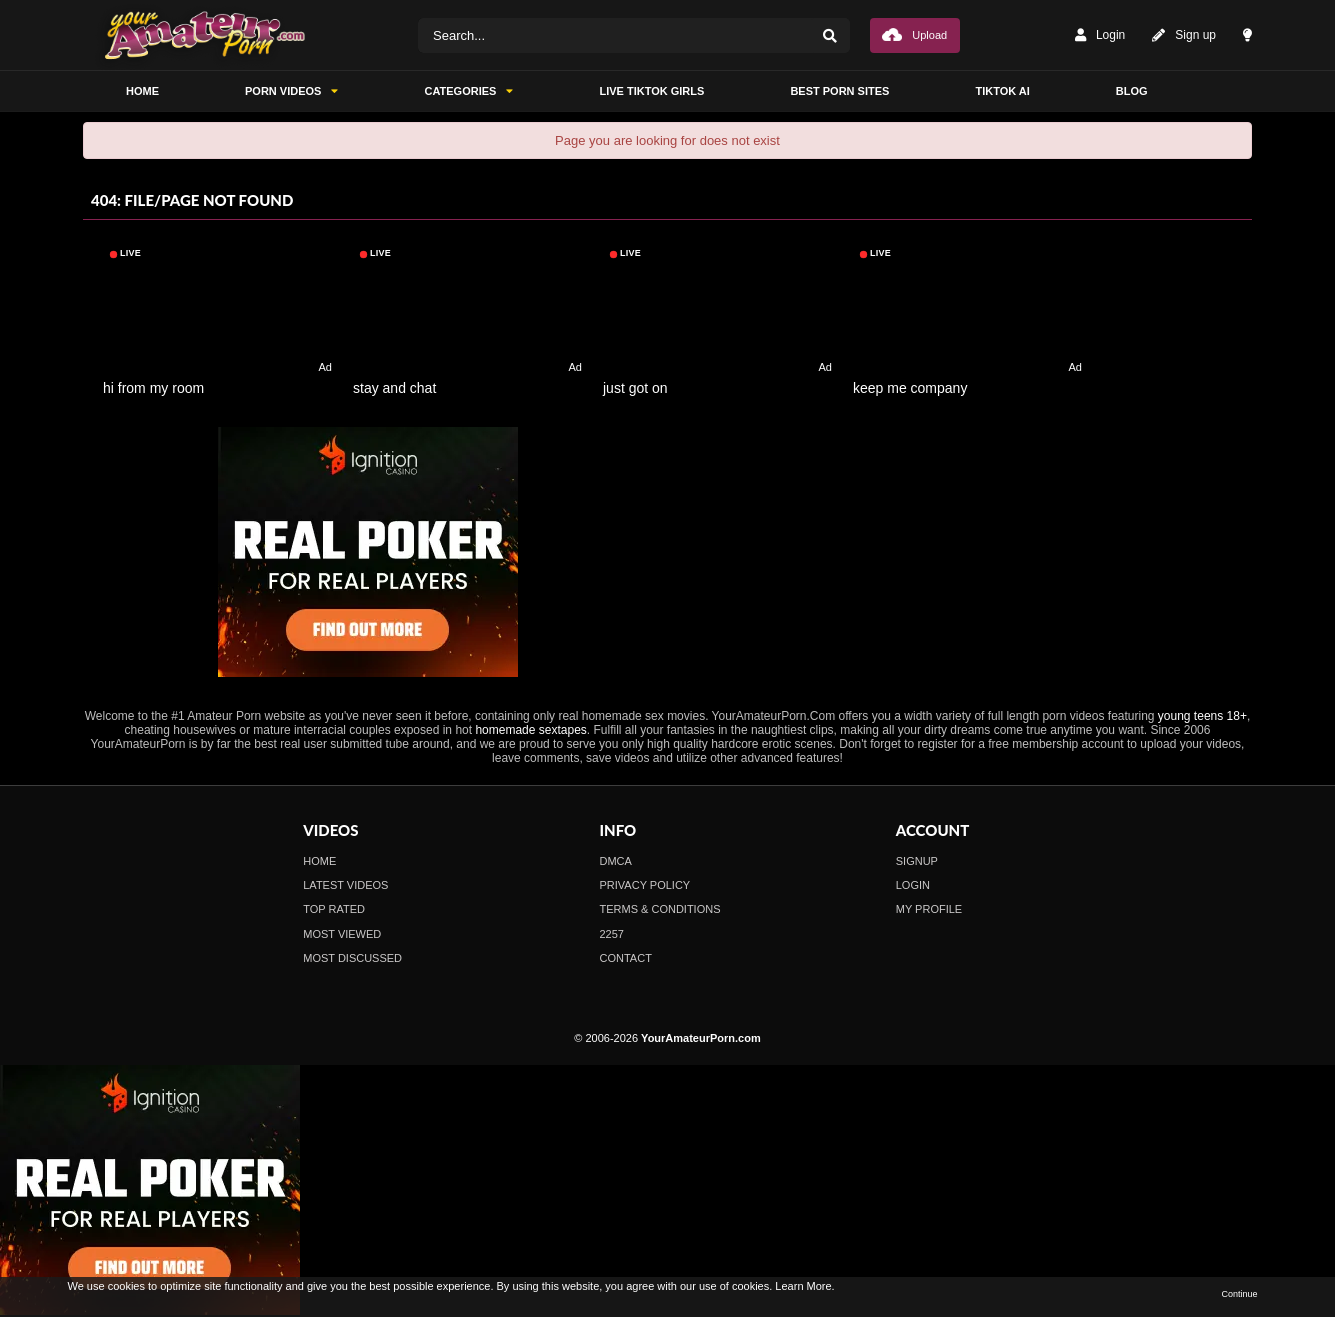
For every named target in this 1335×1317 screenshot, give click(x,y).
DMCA (616, 861)
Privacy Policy (645, 885)
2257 (612, 934)
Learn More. (804, 1286)
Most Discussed (352, 958)
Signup (917, 861)
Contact (626, 958)
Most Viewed (342, 934)
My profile (929, 909)
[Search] (830, 35)
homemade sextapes (530, 730)
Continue (1239, 1294)
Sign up (1184, 35)
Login (1100, 35)
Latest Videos (345, 885)
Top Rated (334, 909)
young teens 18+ (1202, 716)
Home (319, 861)
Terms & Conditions (660, 909)
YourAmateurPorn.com (701, 1038)
